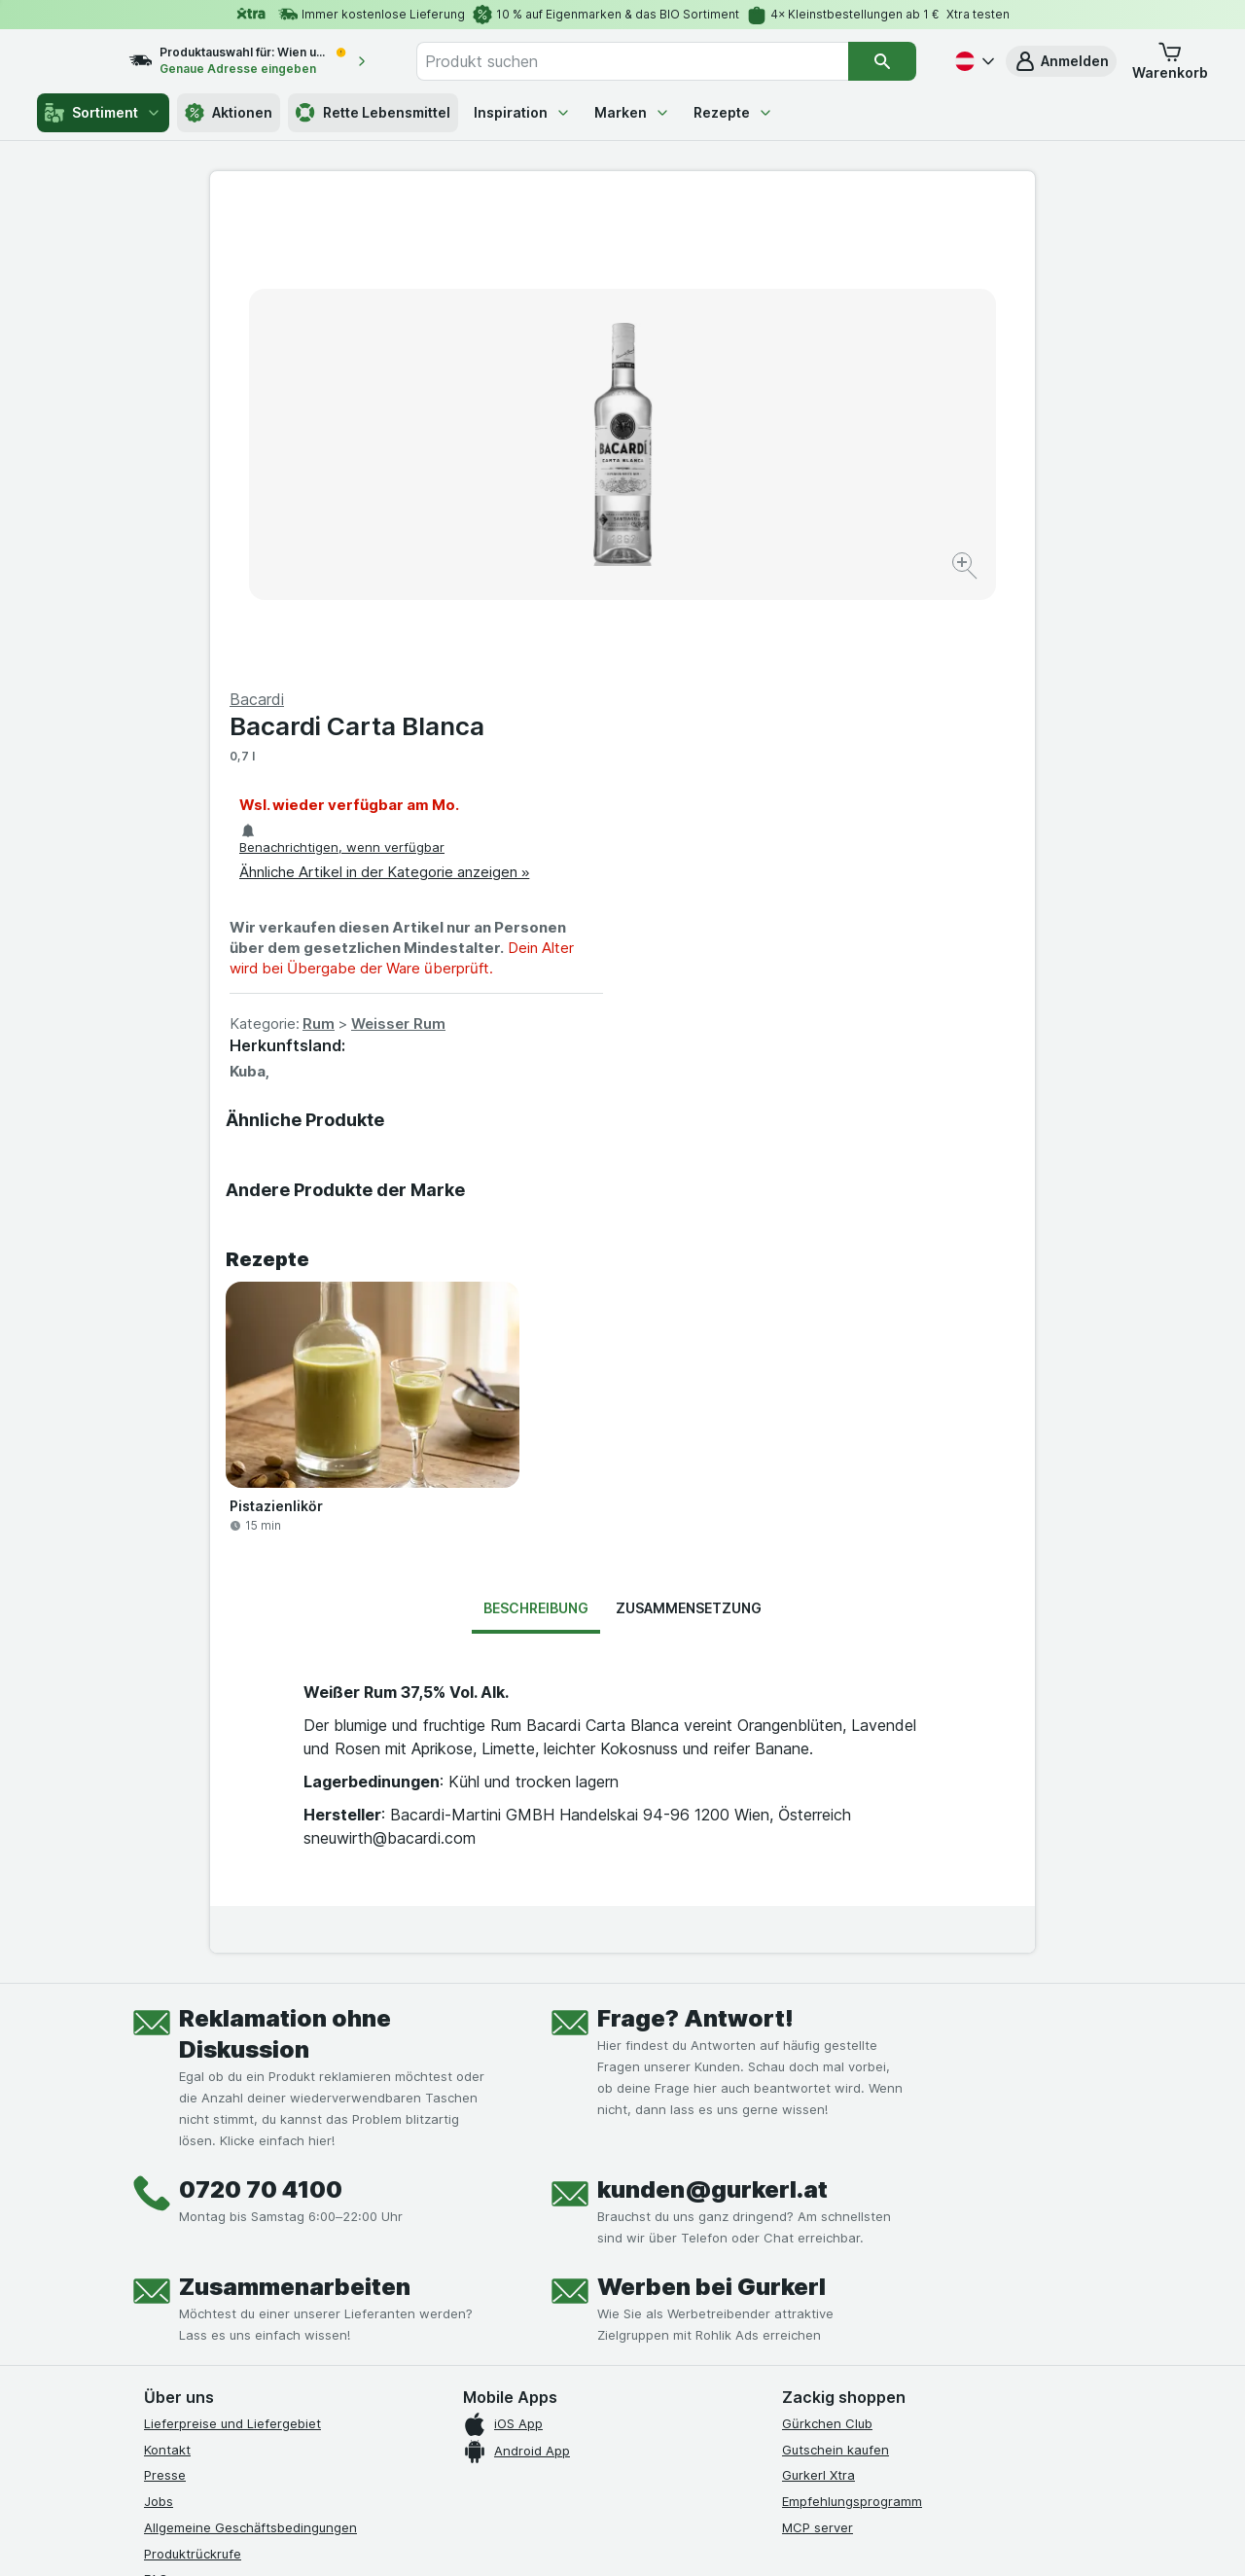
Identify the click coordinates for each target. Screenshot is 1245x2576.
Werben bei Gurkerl (711, 1819)
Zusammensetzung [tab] (689, 1140)
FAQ (156, 2111)
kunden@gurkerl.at (712, 1722)
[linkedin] (295, 2237)
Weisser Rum (811, 556)
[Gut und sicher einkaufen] (692, 2285)
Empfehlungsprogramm (852, 2033)
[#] (848, 2254)
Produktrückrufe (192, 2086)
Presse (165, 2007)
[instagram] (202, 2237)
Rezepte (733, 112)
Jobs (158, 2033)
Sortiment (103, 113)
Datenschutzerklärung (210, 2137)
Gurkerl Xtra (818, 2007)
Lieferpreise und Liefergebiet (232, 1955)
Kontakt (167, 1982)
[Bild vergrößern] (554, 506)
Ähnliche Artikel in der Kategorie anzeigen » (797, 404)
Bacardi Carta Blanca (769, 258)
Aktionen (228, 113)
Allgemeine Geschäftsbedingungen (250, 2059)
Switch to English (659, 2456)
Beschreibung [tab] (535, 1140)
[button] (1061, 61)
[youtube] (249, 2237)
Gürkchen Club (827, 1955)
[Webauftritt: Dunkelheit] (710, 2537)
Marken (632, 112)
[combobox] (653, 61)
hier (469, 2409)
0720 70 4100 (260, 1722)
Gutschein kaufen (835, 1982)
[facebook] (155, 2237)
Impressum (176, 2163)
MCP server (817, 2059)
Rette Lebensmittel (373, 113)
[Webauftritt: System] (525, 2537)
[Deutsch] (972, 61)
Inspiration (522, 112)
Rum (731, 556)
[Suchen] (882, 61)
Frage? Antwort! (695, 1550)
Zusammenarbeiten (294, 1819)
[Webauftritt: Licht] (612, 2537)
